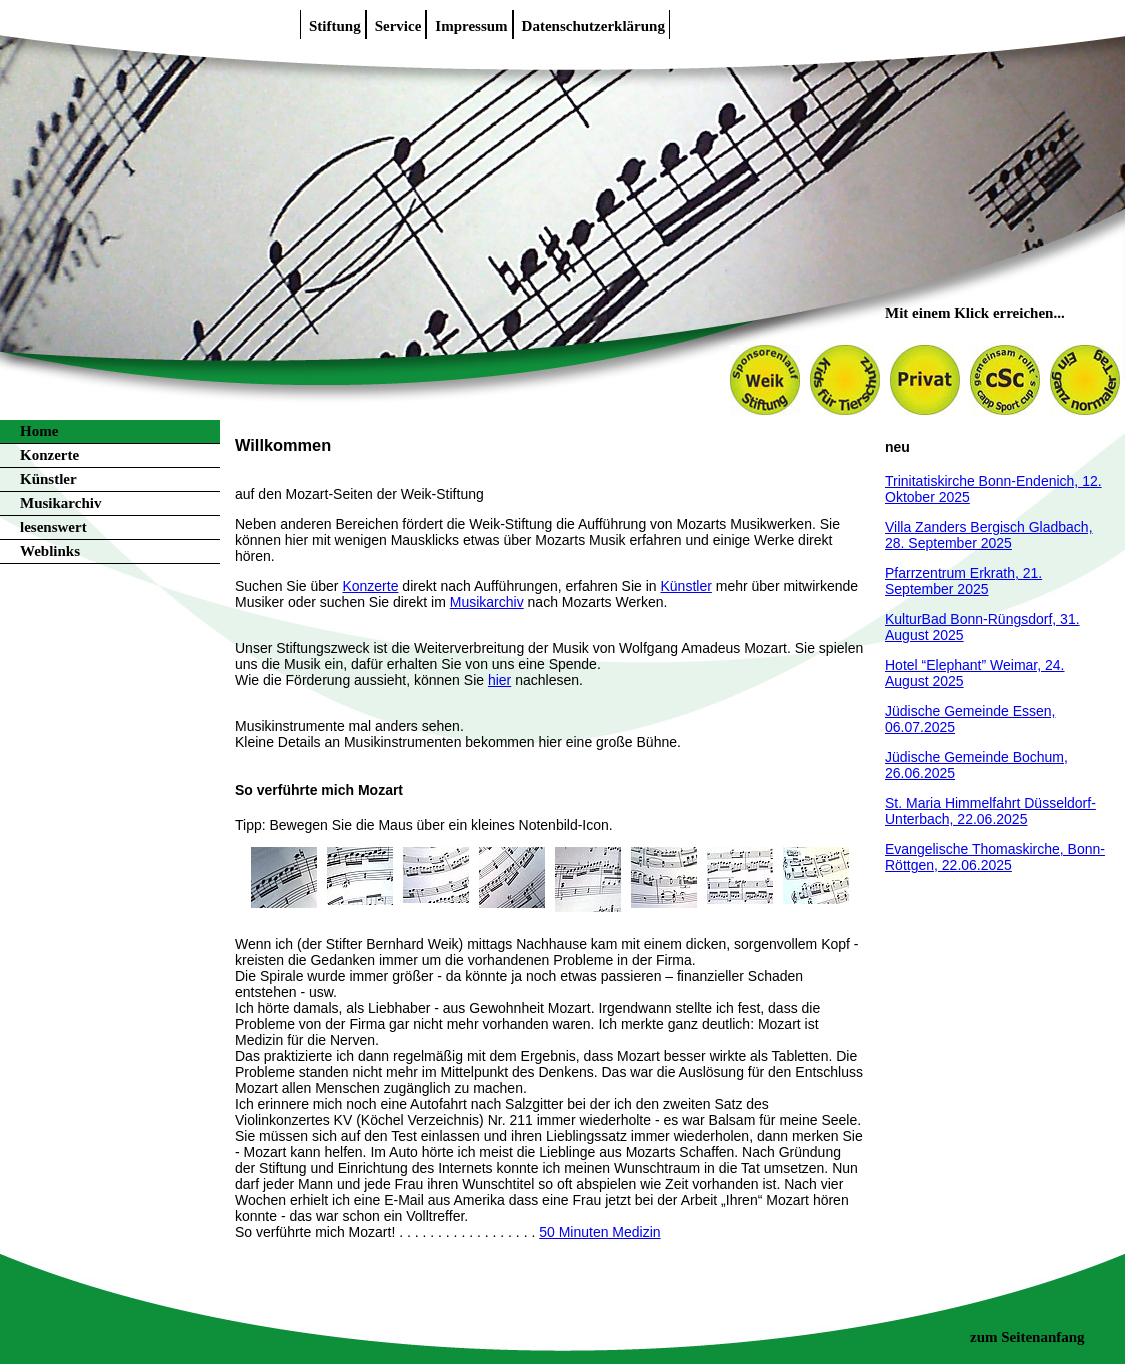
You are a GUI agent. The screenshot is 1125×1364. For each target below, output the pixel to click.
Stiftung (335, 26)
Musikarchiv (60, 503)
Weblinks (50, 551)
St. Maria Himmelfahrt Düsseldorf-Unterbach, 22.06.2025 (990, 811)
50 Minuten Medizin (599, 1232)
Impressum (471, 26)
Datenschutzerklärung (593, 26)
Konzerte (49, 455)
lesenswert (53, 527)
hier (499, 680)
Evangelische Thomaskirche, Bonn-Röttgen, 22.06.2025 (995, 857)
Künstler (48, 479)
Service (398, 26)
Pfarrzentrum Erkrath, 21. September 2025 (963, 581)
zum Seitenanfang (1027, 1337)
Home (39, 431)
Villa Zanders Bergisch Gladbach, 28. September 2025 (989, 535)
